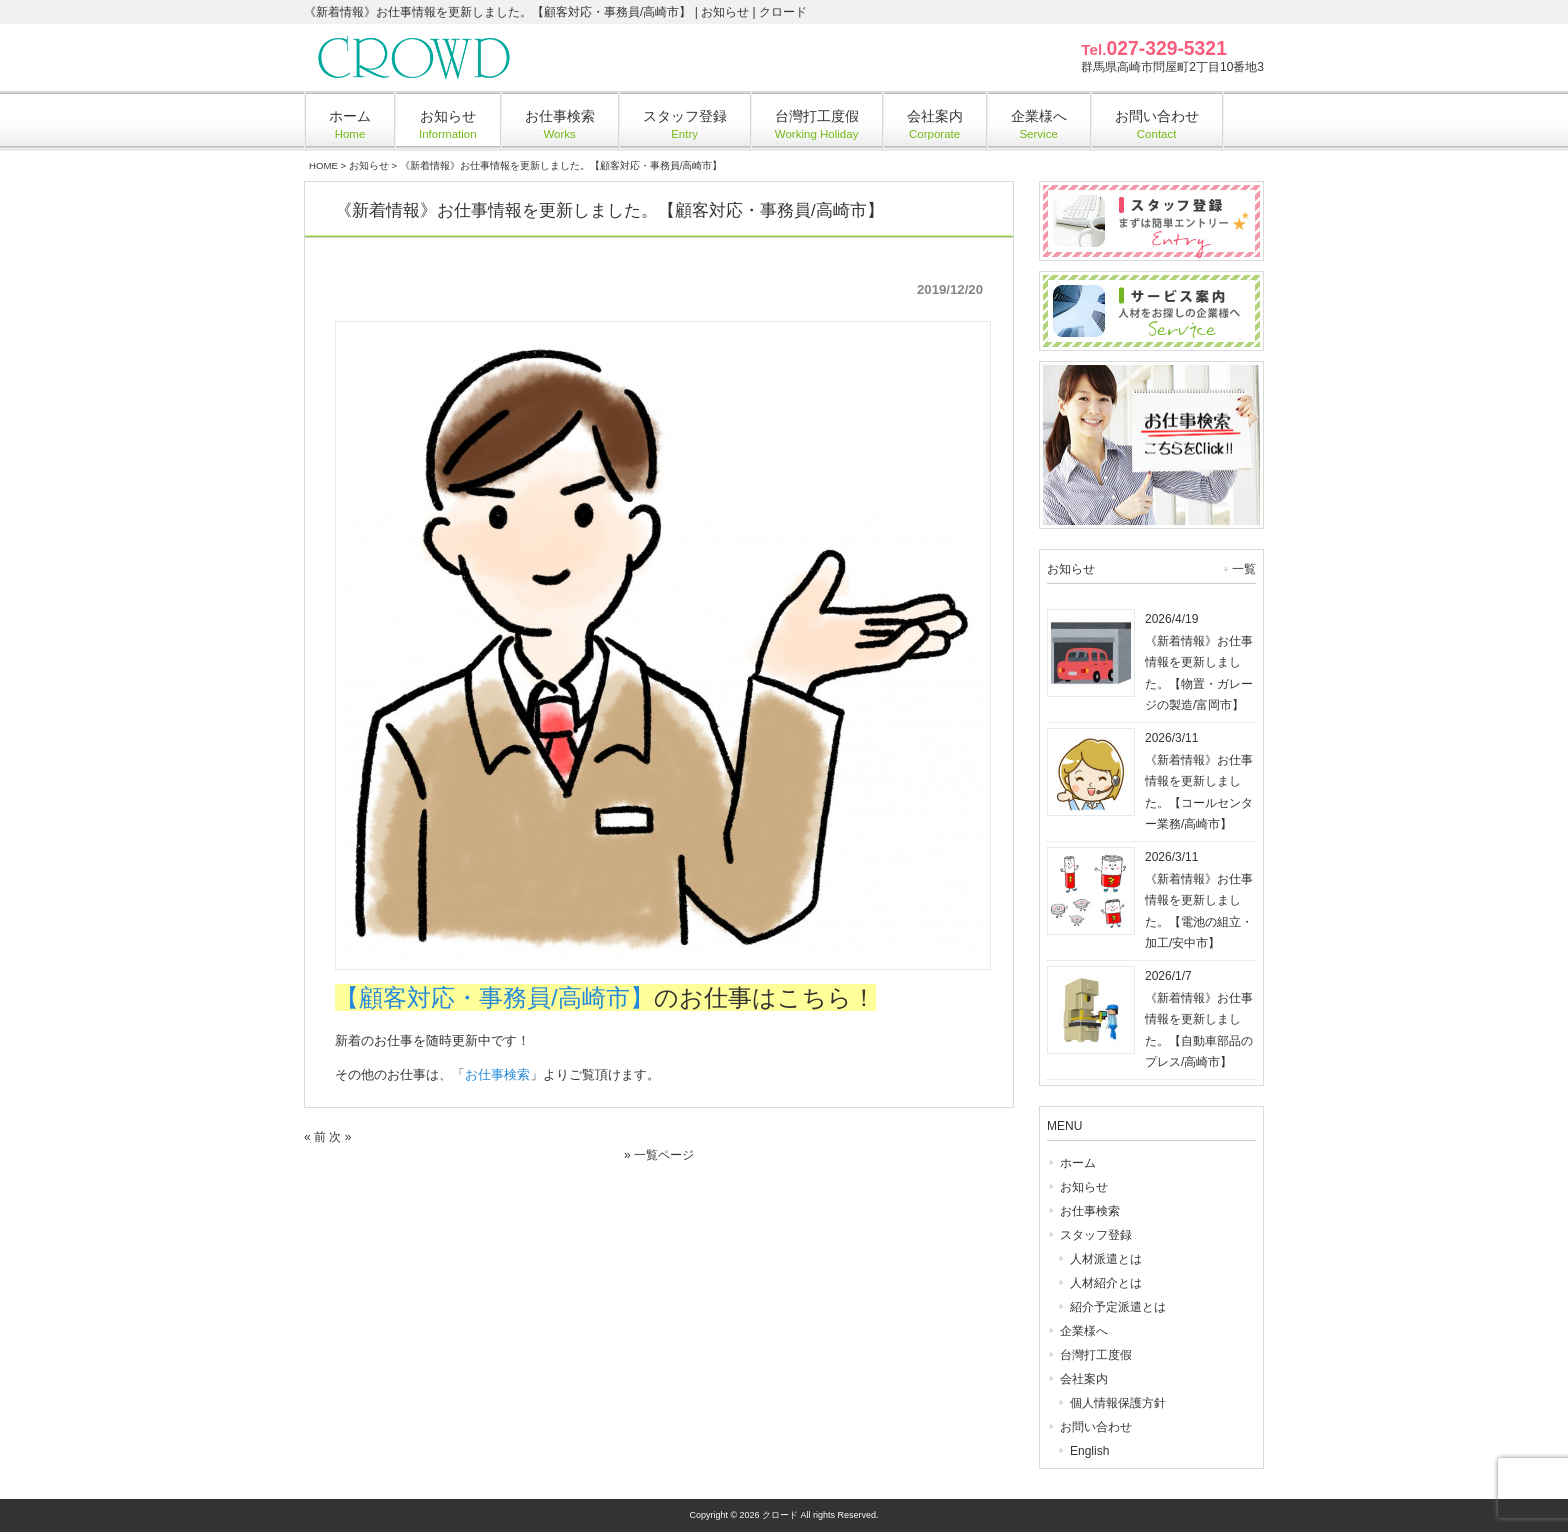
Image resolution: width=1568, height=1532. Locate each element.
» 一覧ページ (659, 1155)
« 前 (315, 1137)
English (1089, 1451)
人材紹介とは (1106, 1283)
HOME (323, 165)
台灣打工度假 (1096, 1355)
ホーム (1078, 1163)
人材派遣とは (1106, 1259)
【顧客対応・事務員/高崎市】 (494, 997)
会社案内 (1084, 1379)
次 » (340, 1137)
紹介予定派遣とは (1118, 1307)
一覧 (1244, 569)
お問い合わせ (1096, 1427)
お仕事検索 (497, 1074)
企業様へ (1084, 1331)
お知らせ (369, 165)
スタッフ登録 (1096, 1235)
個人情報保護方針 (1118, 1403)
